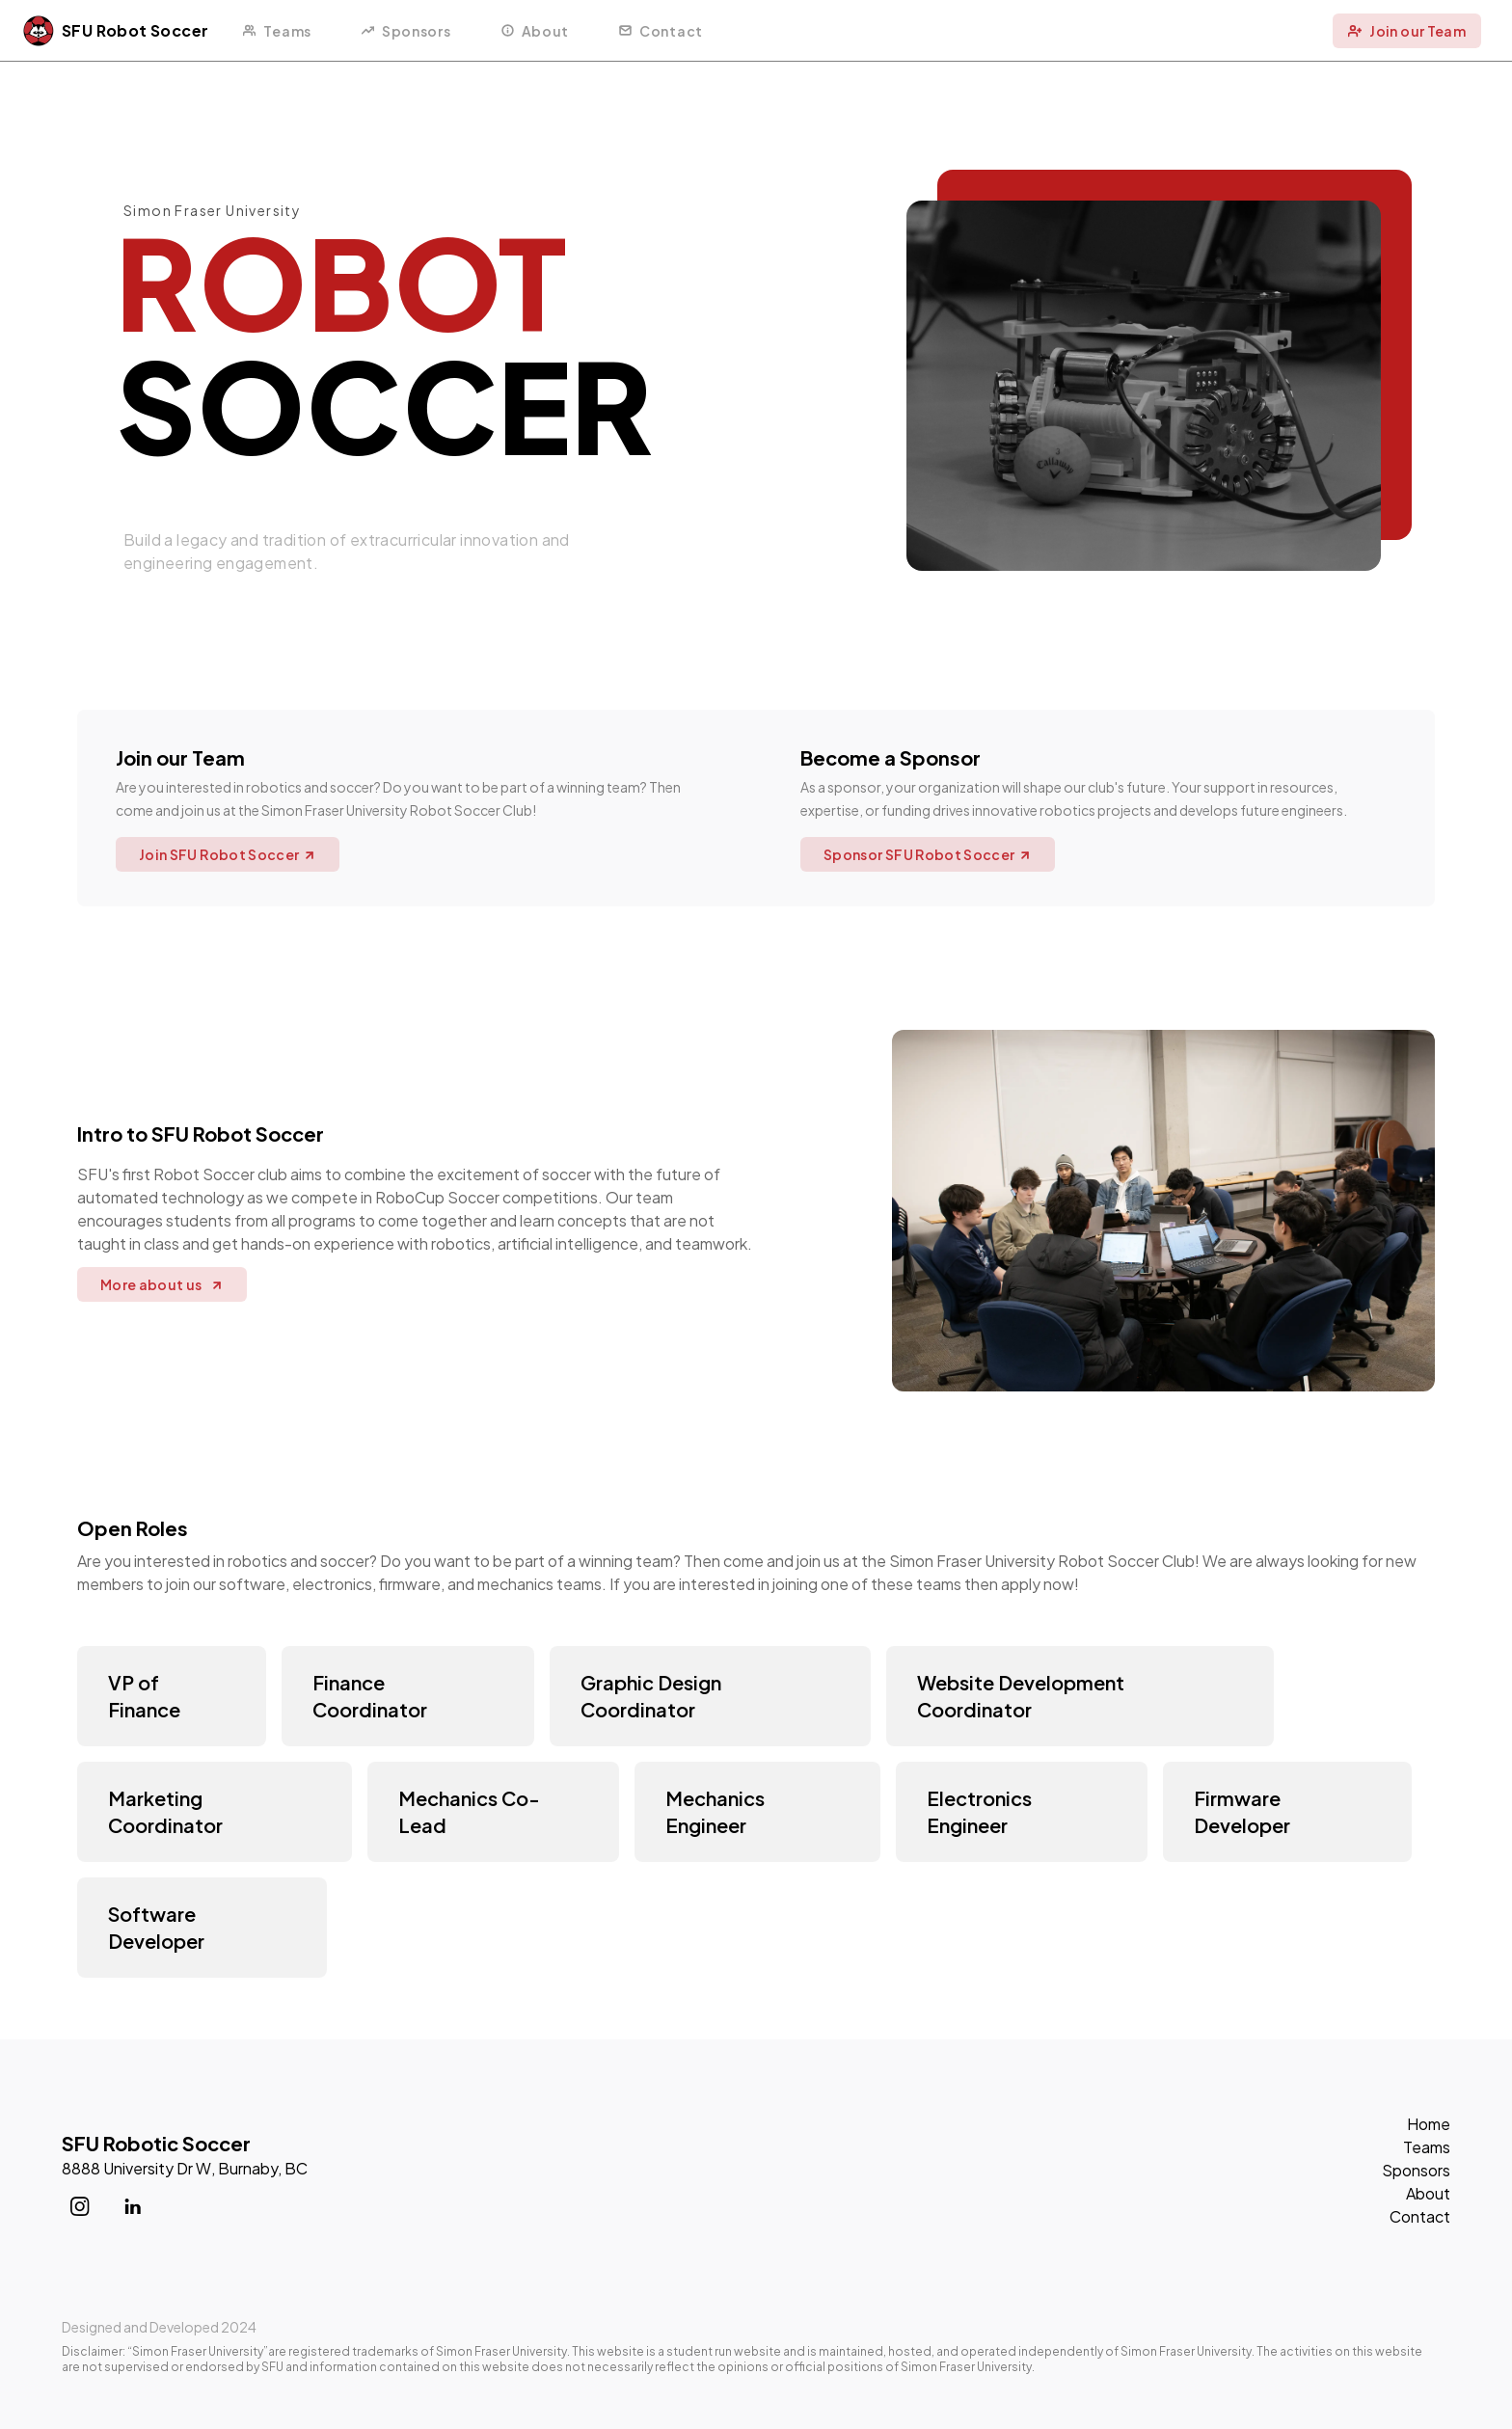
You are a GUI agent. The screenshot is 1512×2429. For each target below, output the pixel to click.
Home (1428, 2124)
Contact (1420, 2216)
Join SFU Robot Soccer (227, 854)
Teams (1426, 2147)
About (1428, 2193)
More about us (162, 1284)
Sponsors (1416, 2170)
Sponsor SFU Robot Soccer (928, 854)
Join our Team (1407, 31)
